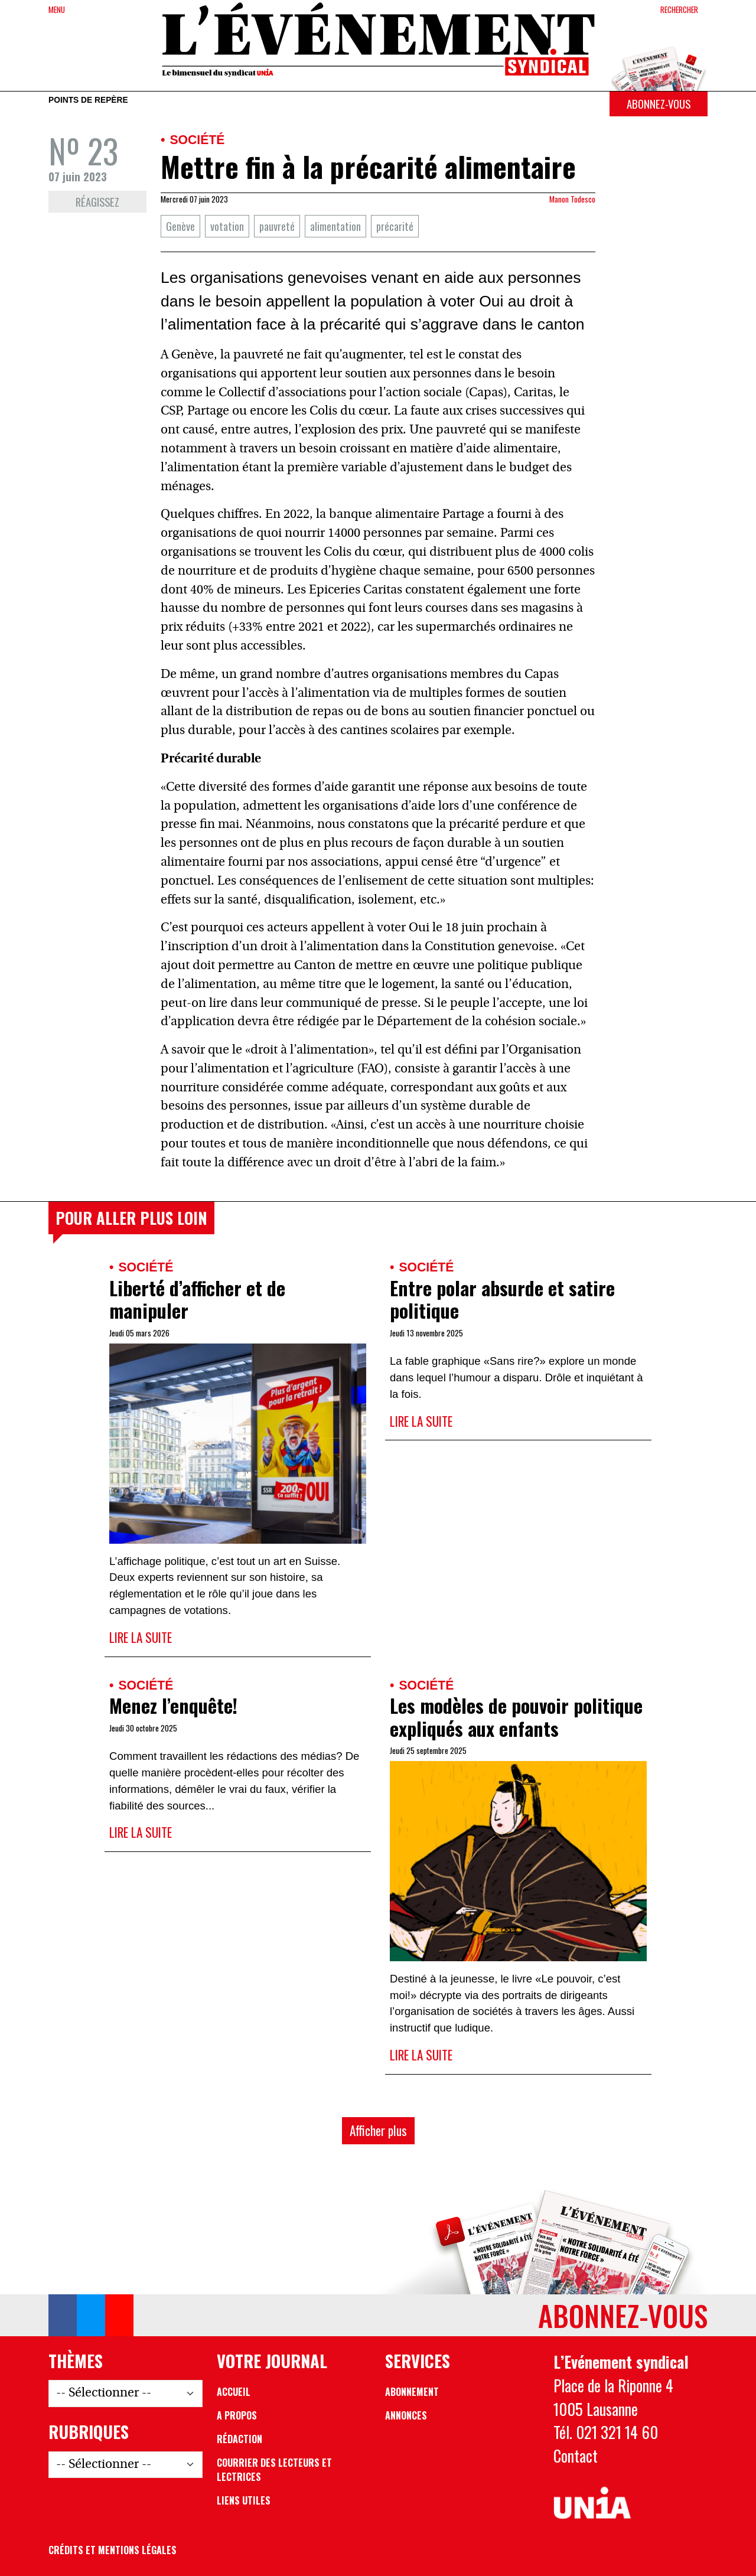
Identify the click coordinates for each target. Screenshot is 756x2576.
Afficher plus (378, 2130)
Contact (575, 2455)
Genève (180, 226)
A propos (237, 2415)
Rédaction (239, 2439)
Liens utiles (244, 2500)
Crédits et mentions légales (112, 2550)
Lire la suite (140, 1637)
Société (197, 139)
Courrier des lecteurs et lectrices (274, 2470)
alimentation (335, 226)
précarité (394, 226)
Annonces (406, 2415)
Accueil (233, 2392)
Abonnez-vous (658, 104)
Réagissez (97, 202)
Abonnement (412, 2392)
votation (227, 226)
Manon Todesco (572, 199)
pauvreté (277, 226)
